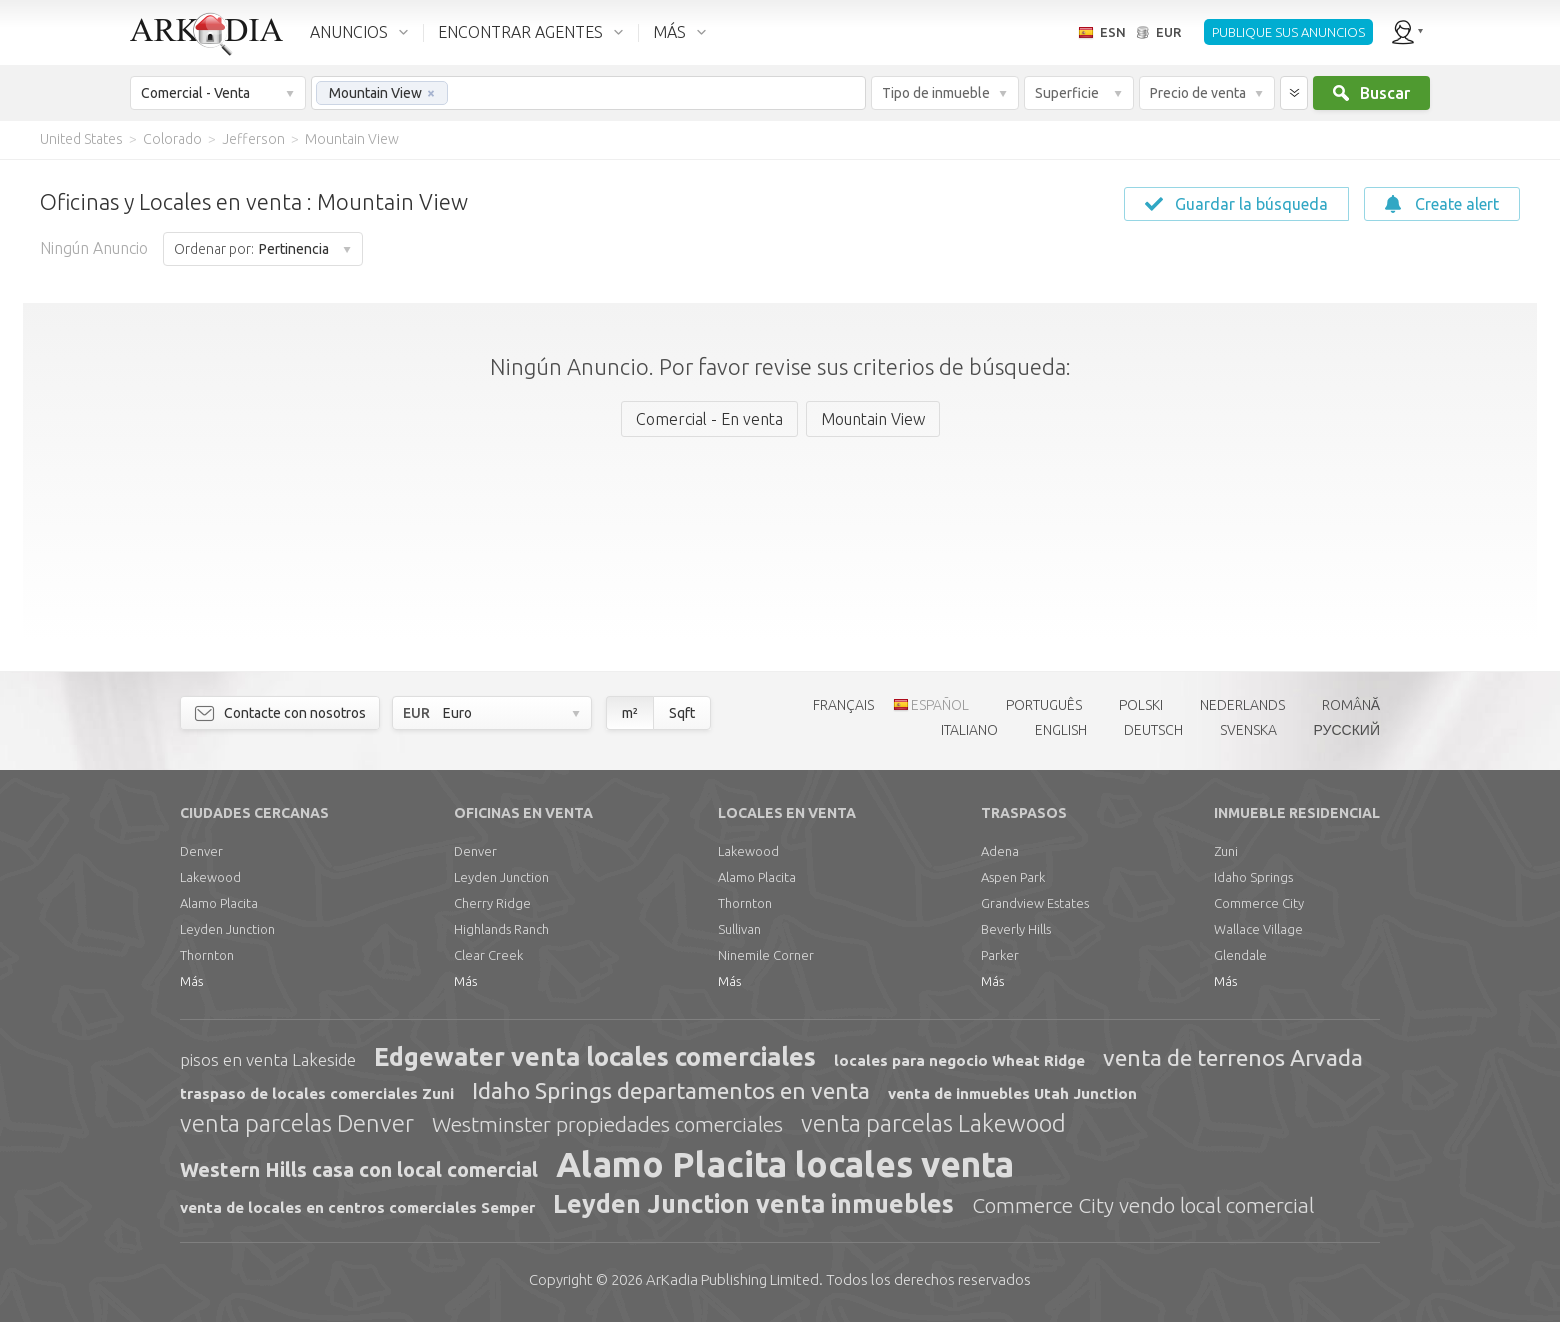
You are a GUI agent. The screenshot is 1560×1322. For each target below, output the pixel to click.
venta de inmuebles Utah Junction (1012, 1093)
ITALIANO (969, 730)
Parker (1000, 955)
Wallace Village (1258, 929)
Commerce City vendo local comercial (1143, 1205)
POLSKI (1141, 705)
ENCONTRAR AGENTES (520, 32)
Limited (732, 1279)
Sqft (682, 713)
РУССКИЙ (1347, 730)
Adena (1000, 851)
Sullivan (739, 929)
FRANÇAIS (843, 705)
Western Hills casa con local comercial (359, 1169)
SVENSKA (1248, 730)
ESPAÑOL (940, 705)
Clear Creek (488, 955)
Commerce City (1259, 903)
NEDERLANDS (1242, 705)
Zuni (1226, 851)
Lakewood (210, 877)
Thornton (207, 955)
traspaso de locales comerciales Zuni (317, 1093)
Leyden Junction (227, 929)
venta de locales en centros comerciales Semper (357, 1207)
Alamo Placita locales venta (785, 1164)
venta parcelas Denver (297, 1123)
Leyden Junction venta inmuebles (753, 1204)
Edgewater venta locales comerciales (595, 1057)
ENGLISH (1061, 730)
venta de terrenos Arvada (1233, 1057)
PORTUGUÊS (1044, 705)
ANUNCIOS (349, 32)
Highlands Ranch (501, 929)
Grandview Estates (1035, 903)
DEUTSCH (1153, 730)
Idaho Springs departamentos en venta (671, 1090)
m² (630, 713)
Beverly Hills (1016, 929)
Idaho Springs (1253, 877)
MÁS (669, 32)
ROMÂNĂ (1351, 705)
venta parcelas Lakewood (933, 1123)
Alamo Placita (219, 903)
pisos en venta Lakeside (268, 1059)
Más (191, 981)
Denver (201, 851)
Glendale (1240, 955)
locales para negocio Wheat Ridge (959, 1060)
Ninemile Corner (766, 955)
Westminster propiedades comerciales (607, 1124)
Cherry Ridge (492, 903)
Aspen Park (1013, 877)
